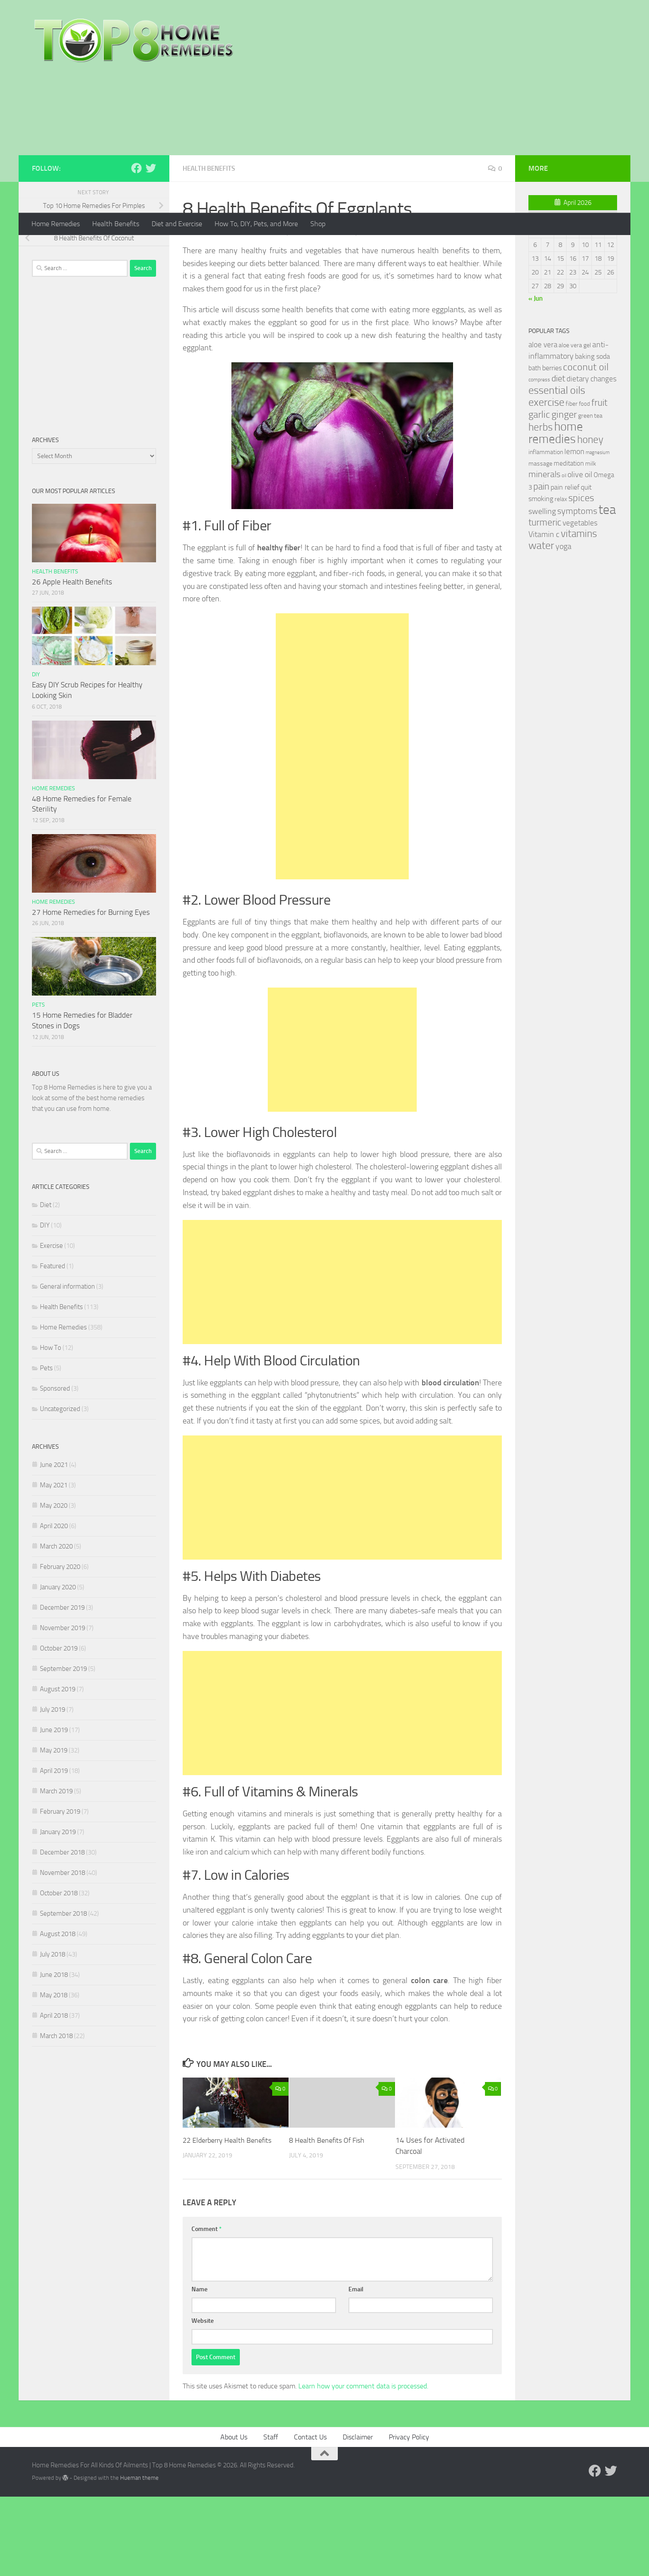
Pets (38, 1084)
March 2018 (56, 2116)
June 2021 (54, 1545)
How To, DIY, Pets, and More (256, 224)
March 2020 (56, 1626)
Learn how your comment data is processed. (363, 2466)
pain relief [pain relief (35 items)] (565, 567)
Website (203, 2400)
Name (199, 2369)
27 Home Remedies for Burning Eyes (91, 992)
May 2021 (53, 1565)
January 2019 (58, 1912)
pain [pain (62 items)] (541, 566)
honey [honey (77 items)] (590, 519)
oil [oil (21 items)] (564, 555)
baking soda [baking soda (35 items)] (592, 436)
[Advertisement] (324, 146)
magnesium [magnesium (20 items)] (598, 532)
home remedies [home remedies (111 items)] (555, 512)
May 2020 (53, 1585)
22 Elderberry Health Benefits (230, 2219)
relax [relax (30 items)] (561, 579)
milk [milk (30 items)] (590, 543)
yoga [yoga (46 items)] (563, 626)
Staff (270, 2517)
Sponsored (55, 1468)
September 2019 (63, 1749)
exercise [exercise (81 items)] (546, 482)
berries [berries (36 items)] (552, 447)
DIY (36, 754)
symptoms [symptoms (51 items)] (577, 591)
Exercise (51, 1325)
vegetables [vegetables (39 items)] (580, 602)
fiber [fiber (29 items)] (572, 483)
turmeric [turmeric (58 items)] (544, 602)
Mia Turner (209, 312)
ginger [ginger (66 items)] (564, 494)
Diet (45, 1285)
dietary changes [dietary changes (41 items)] (592, 458)
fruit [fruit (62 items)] (599, 482)
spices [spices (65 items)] (581, 578)
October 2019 (59, 1728)
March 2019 (56, 1871)
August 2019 (57, 1769)
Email (356, 2369)
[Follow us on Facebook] (136, 248)
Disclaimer (358, 2517)
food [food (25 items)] (584, 483)
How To (50, 1427)
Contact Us (310, 2517)
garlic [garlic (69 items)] (539, 494)
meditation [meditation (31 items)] (569, 543)
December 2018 (62, 1932)
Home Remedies (55, 224)
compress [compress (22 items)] (539, 459)
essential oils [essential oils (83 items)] (556, 470)
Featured (52, 1346)
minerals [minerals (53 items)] (544, 554)
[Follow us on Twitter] (150, 248)
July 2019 (52, 1789)
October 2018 (59, 1973)
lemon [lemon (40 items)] (574, 531)
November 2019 (62, 1708)
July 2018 (52, 2034)
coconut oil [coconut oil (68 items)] (586, 447)
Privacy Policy (409, 2517)
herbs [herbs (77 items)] (540, 507)
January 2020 (58, 1667)
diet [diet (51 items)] (558, 458)
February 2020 (60, 1647)
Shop (317, 224)
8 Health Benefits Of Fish (329, 2219)
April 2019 (54, 1851)
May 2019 (53, 1830)
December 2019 (62, 1687)
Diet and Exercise (177, 224)
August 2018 (57, 2014)
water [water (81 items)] (541, 625)
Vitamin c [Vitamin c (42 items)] (543, 614)
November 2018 (62, 1953)
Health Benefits (115, 224)
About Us (233, 2517)
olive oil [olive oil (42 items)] (579, 554)
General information (67, 1366)
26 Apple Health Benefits (72, 661)
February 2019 (60, 1891)
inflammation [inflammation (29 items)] (545, 532)
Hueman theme (139, 2557)
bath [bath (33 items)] (534, 448)
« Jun (535, 378)
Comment (207, 2309)
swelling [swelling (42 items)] (542, 591)
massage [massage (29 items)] (540, 543)
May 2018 (53, 2075)
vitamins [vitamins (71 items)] (579, 613)
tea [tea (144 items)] (607, 589)
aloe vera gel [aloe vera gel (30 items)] (575, 425)
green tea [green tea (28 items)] (590, 495)
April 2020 (54, 1606)
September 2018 (63, 1993)
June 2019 (54, 1810)
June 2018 (54, 2054)
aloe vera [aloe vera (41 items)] (542, 424)
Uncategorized (60, 1489)
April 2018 (54, 2095)
